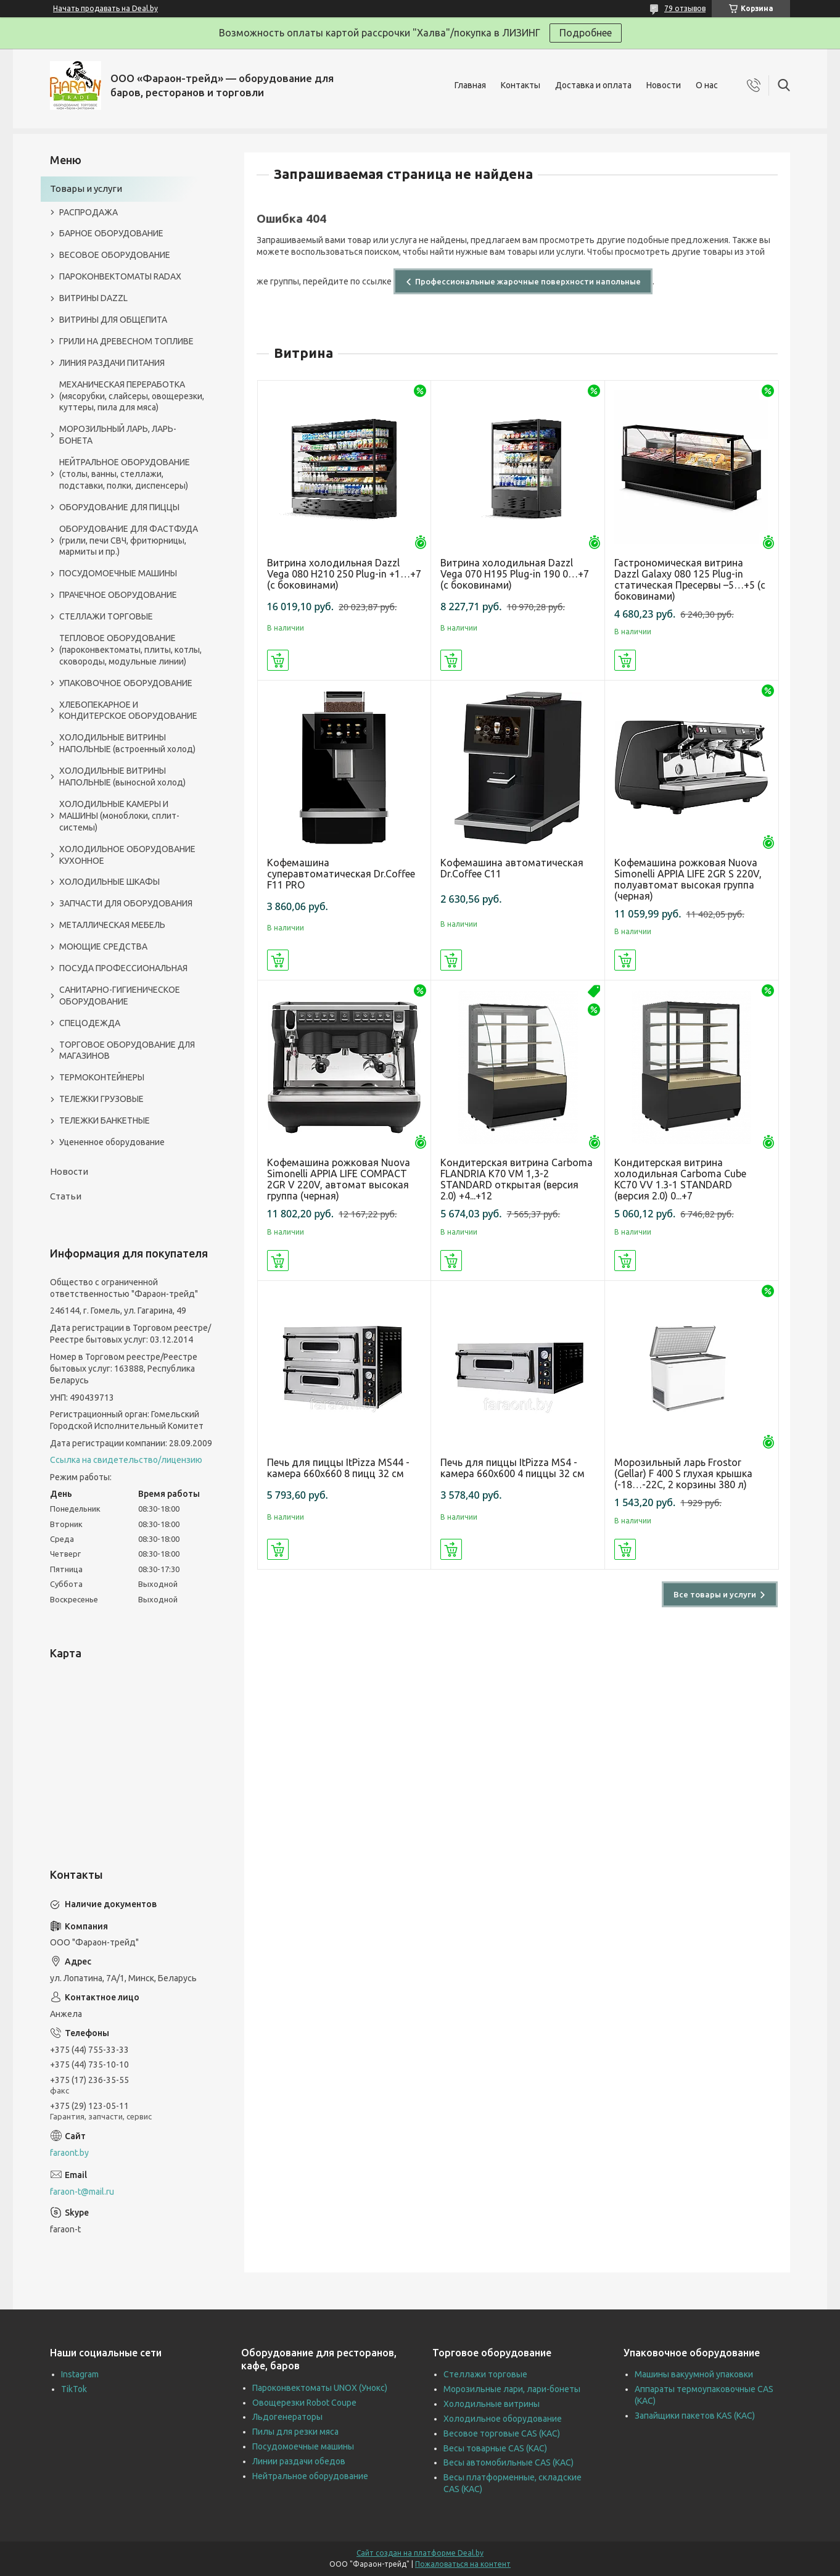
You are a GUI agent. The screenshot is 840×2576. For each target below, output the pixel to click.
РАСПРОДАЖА (88, 212)
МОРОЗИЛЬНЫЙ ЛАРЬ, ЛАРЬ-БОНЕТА (117, 434)
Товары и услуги (86, 188)
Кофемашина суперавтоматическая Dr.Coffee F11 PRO (341, 873)
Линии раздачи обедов (298, 2461)
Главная (470, 85)
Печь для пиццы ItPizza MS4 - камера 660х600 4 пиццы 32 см (512, 1468)
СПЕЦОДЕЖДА (89, 1023)
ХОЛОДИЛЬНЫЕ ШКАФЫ (109, 882)
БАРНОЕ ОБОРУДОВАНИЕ (111, 233)
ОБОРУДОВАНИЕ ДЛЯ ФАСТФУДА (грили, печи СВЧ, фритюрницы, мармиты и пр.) (128, 540)
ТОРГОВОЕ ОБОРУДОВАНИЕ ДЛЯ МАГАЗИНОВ (127, 1050)
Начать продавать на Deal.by (105, 8)
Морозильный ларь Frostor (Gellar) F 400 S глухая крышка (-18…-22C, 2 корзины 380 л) (683, 1473)
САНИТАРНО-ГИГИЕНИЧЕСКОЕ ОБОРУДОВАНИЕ (119, 995)
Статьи (65, 1196)
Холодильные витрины (491, 2404)
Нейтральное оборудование (310, 2476)
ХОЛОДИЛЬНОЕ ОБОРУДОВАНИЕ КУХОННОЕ (127, 855)
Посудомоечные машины (303, 2446)
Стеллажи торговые (485, 2374)
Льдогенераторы (287, 2417)
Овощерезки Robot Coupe (304, 2403)
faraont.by (69, 2153)
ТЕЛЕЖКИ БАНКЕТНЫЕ (104, 1120)
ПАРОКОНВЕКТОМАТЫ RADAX (120, 276)
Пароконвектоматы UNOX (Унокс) (319, 2388)
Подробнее (585, 32)
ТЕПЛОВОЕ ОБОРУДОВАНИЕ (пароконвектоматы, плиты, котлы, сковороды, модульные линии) (130, 649)
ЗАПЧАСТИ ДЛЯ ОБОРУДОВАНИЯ (125, 903)
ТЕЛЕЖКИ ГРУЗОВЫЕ (101, 1099)
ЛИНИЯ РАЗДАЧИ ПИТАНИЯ (112, 363)
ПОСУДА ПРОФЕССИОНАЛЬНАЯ (123, 968)
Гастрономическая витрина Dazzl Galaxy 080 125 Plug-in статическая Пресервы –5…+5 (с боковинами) (689, 579)
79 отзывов (685, 8)
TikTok (74, 2389)
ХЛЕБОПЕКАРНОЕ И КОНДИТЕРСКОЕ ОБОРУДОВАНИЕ (128, 710)
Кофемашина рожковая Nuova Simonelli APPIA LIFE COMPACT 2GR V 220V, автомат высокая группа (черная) (338, 1179)
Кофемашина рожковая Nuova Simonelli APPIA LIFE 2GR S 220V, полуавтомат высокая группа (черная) (688, 879)
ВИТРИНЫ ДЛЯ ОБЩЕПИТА (113, 320)
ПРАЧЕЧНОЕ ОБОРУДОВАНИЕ (118, 595)
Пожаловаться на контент (463, 2564)
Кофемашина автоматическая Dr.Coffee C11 (511, 868)
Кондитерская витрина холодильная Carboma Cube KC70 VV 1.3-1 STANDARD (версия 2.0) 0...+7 (680, 1179)
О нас (707, 85)
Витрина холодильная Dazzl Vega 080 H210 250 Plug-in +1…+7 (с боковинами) (344, 573)
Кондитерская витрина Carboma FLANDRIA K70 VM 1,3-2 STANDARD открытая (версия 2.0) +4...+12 (516, 1179)
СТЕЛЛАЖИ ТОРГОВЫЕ (106, 616)
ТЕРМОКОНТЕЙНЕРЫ (101, 1077)
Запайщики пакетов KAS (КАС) (695, 2416)
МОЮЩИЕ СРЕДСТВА (103, 946)
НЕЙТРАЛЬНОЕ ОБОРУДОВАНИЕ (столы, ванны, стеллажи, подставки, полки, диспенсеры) (124, 474)
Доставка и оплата (593, 85)
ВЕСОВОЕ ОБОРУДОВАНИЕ (114, 255)
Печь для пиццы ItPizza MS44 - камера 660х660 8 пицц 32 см (338, 1468)
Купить (278, 660)
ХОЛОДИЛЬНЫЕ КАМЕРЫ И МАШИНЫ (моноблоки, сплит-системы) (119, 815)
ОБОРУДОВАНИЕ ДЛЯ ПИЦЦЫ (119, 507)
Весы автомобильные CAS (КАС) (508, 2462)
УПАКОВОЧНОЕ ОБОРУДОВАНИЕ (125, 683)
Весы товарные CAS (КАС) (495, 2448)
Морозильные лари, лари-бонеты (511, 2389)
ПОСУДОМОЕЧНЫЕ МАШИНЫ (118, 573)
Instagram (80, 2374)
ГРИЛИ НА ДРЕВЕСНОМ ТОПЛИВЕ (126, 341)
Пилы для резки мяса (295, 2432)
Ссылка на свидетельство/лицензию (126, 1460)
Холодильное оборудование (502, 2419)
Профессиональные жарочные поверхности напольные (528, 281)
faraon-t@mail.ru (82, 2192)
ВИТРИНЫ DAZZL (93, 298)
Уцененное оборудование (112, 1142)
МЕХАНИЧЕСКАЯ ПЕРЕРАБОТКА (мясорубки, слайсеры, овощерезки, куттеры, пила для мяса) (131, 396)
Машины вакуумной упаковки (694, 2374)
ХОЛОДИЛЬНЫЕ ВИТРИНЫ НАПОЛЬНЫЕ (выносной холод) (122, 776)
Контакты (520, 85)
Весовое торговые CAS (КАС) (501, 2433)
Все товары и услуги (714, 1594)
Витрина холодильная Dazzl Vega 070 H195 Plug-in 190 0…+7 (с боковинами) (514, 573)
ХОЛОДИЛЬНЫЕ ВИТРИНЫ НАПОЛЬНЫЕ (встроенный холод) (127, 743)
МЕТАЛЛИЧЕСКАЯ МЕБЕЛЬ (112, 925)
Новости (663, 85)
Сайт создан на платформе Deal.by (420, 2553)
